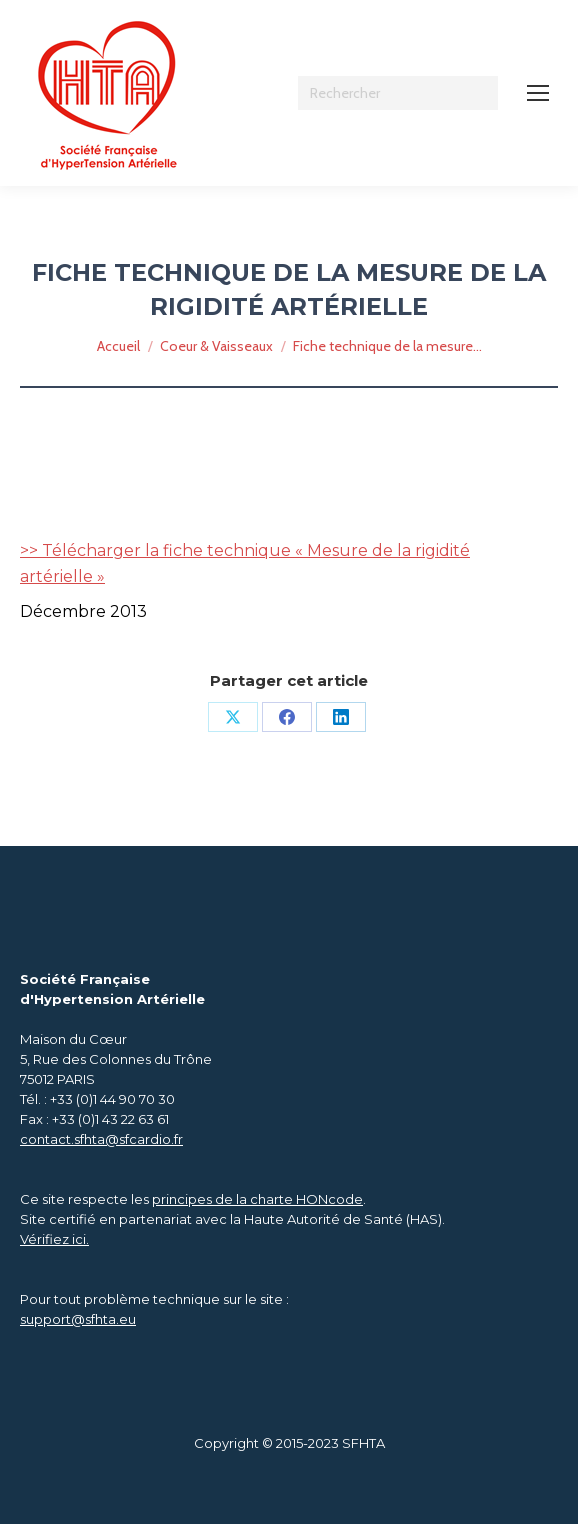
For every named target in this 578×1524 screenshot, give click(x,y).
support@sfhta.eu (78, 1319)
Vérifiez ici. (54, 1239)
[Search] (398, 93)
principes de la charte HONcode (257, 1199)
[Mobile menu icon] (538, 93)
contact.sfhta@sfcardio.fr (101, 1139)
